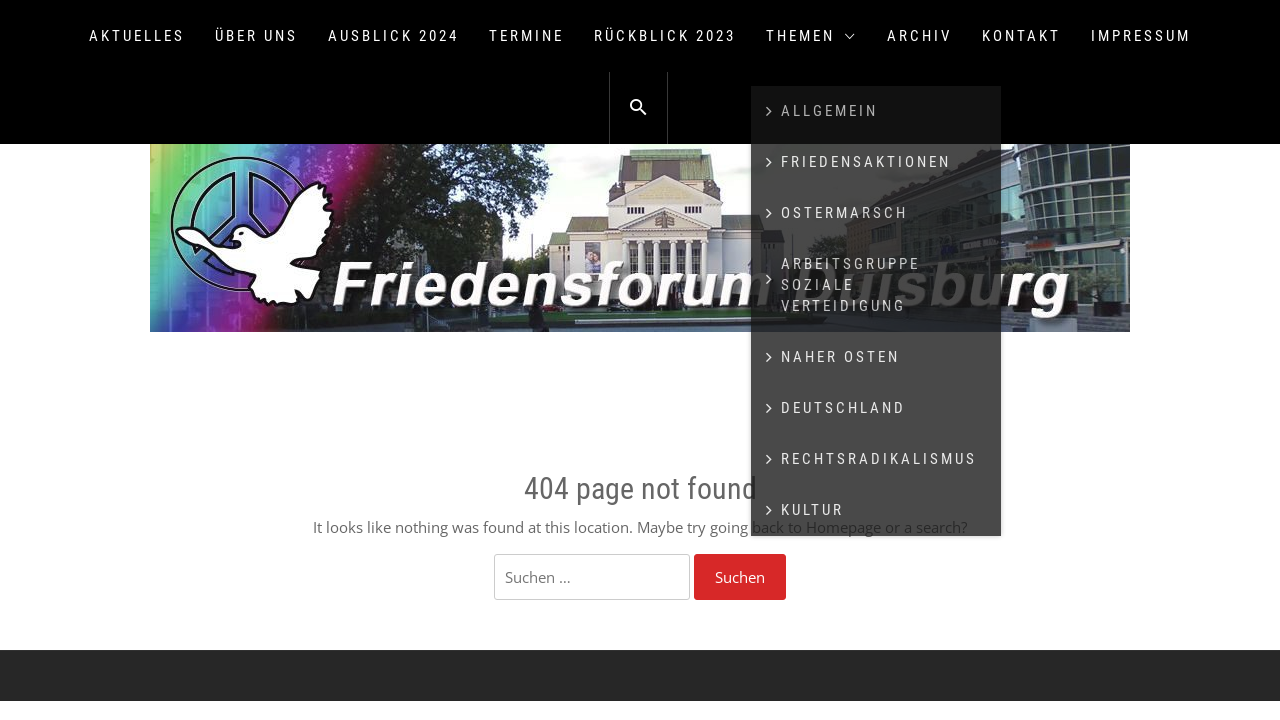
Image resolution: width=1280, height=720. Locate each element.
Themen (811, 36)
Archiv (919, 36)
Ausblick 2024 (393, 36)
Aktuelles (137, 36)
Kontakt (1021, 36)
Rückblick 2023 (665, 36)
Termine (526, 36)
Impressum (1141, 36)
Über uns (256, 36)
